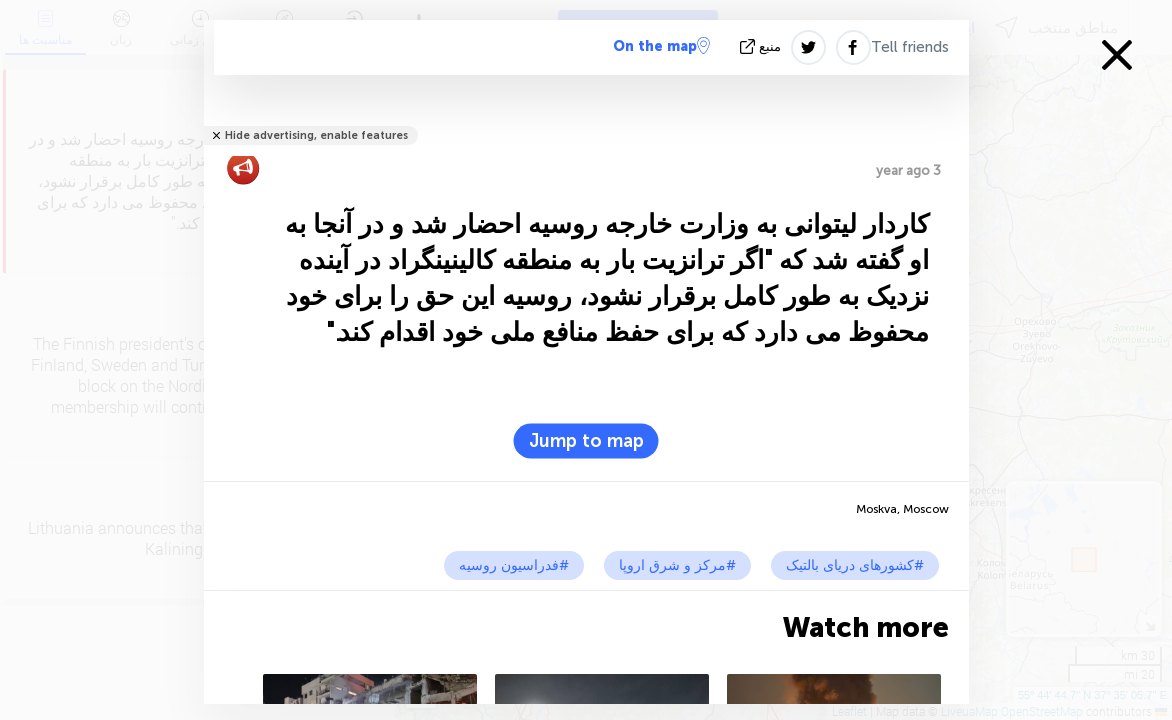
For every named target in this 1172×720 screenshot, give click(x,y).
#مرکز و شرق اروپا (677, 565)
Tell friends (910, 47)
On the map (661, 46)
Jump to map (586, 441)
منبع (762, 46)
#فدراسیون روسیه (514, 565)
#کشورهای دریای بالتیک (855, 565)
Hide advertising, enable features (316, 135)
